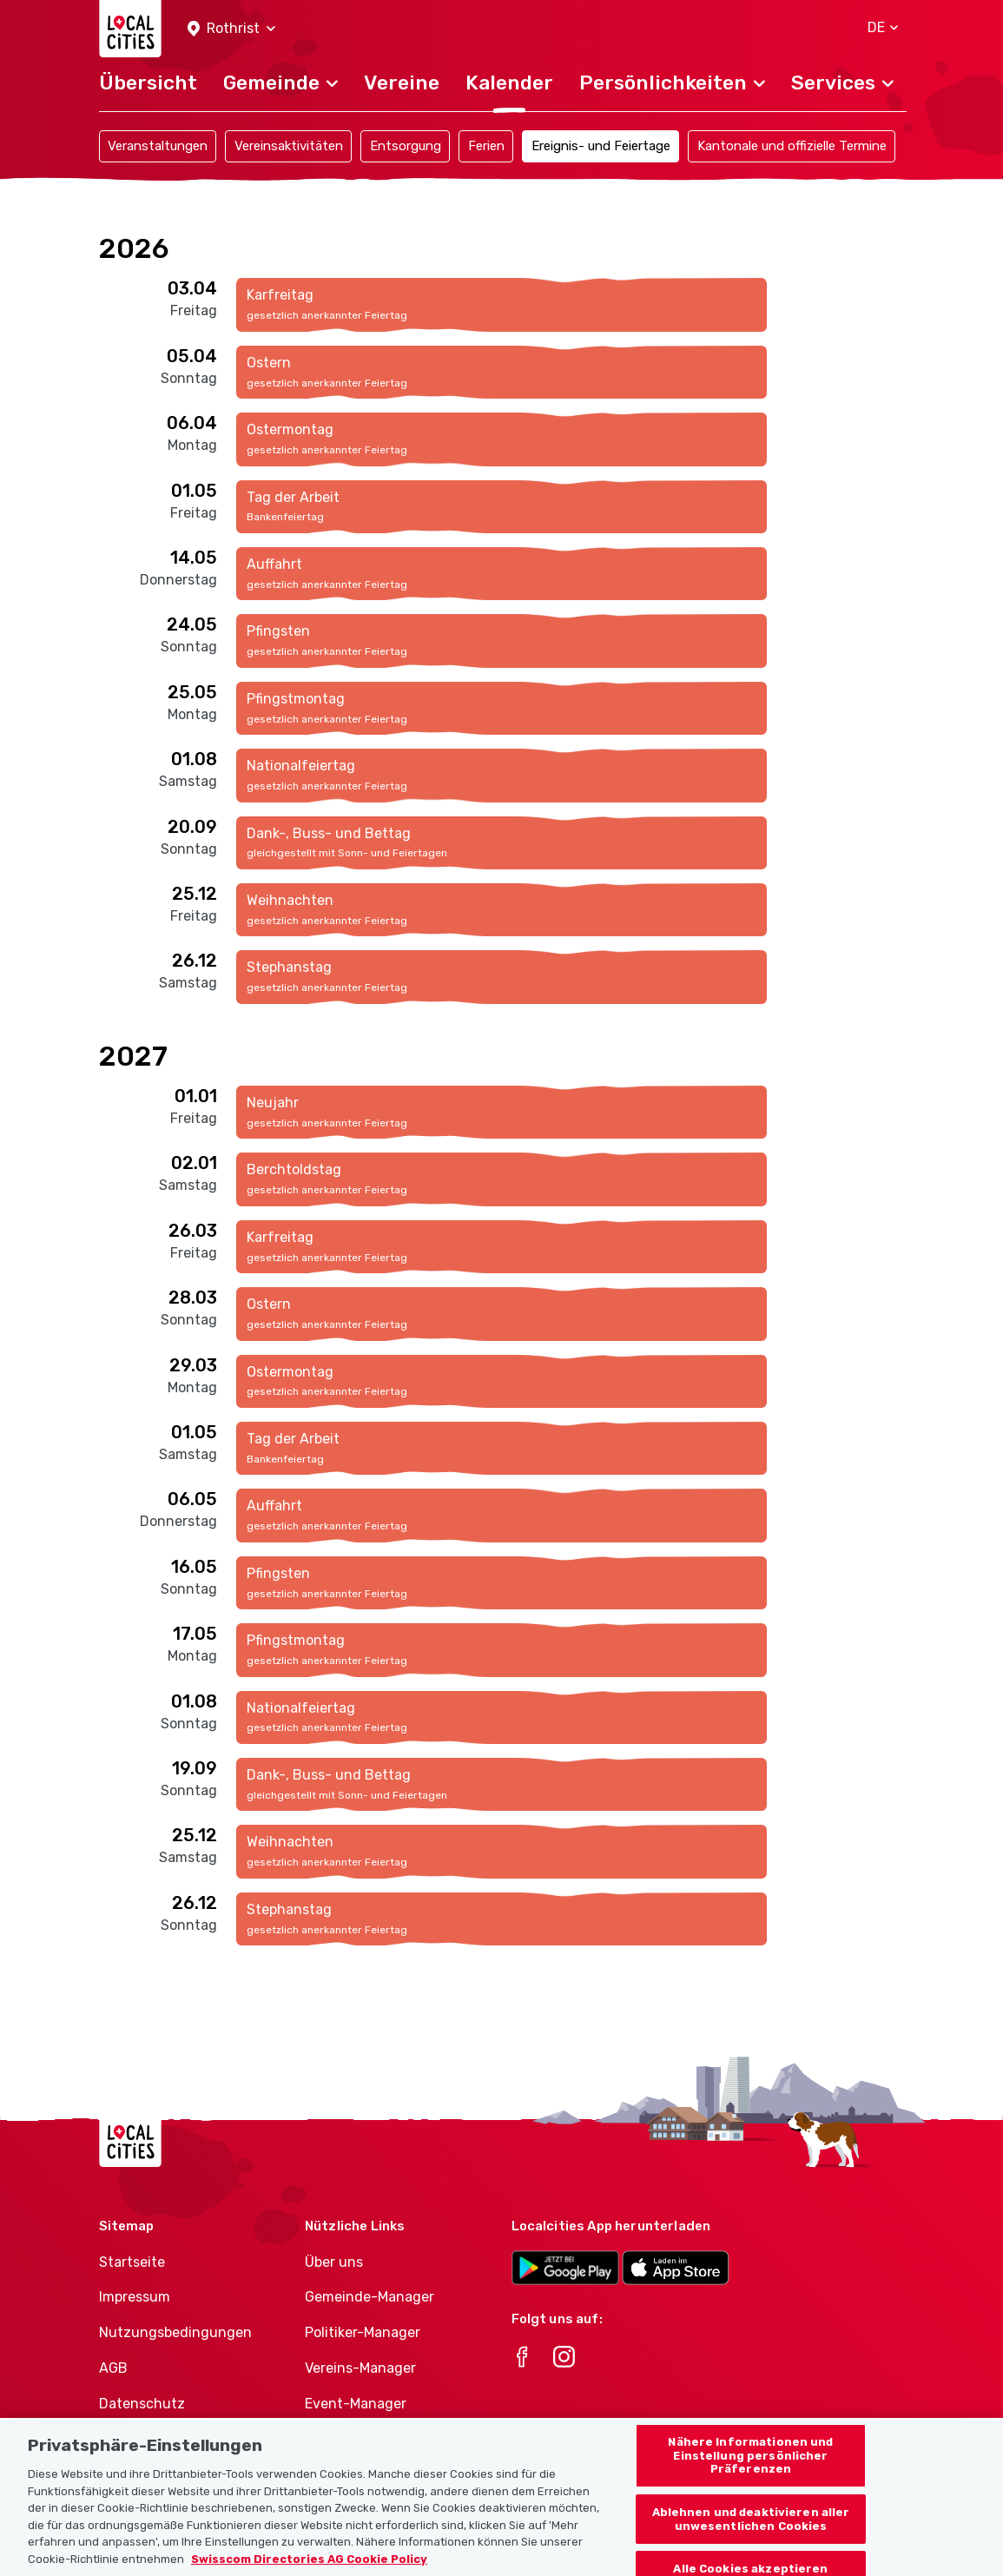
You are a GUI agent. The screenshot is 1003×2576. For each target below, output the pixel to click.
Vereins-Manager (360, 2368)
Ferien (486, 146)
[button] (231, 29)
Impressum (134, 2297)
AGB (113, 2368)
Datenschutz (142, 2403)
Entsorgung (405, 146)
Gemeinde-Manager (369, 2297)
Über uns (334, 2262)
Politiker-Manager (362, 2332)
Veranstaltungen (158, 146)
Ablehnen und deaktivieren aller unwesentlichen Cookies (751, 2539)
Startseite (132, 2262)
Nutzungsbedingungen (175, 2332)
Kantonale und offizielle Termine (792, 146)
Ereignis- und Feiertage (600, 146)
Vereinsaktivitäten (288, 146)
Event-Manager (355, 2403)
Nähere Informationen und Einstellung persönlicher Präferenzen (750, 2476)
